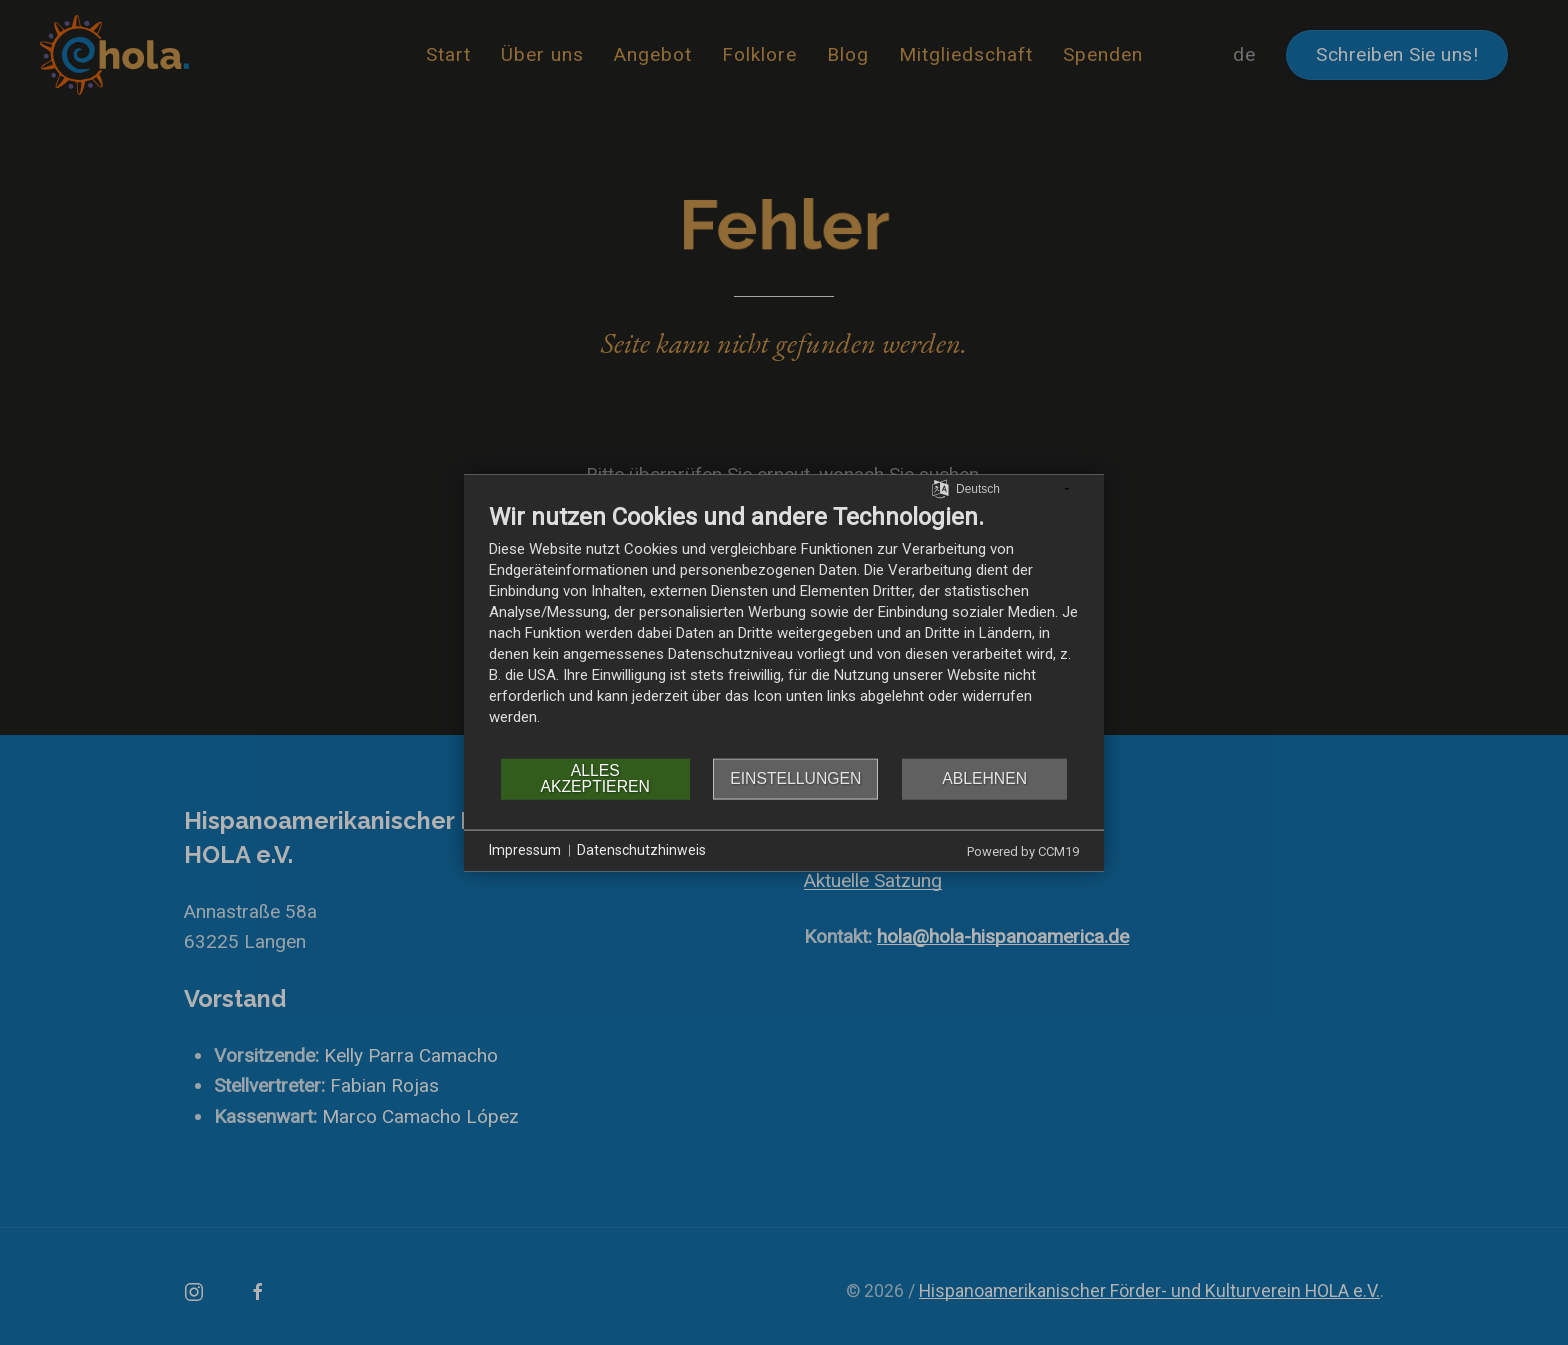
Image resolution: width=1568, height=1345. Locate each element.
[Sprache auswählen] (940, 488)
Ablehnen (984, 778)
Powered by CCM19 (1023, 850)
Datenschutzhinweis (641, 850)
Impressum (525, 850)
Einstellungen (795, 778)
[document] (784, 628)
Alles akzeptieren (594, 778)
